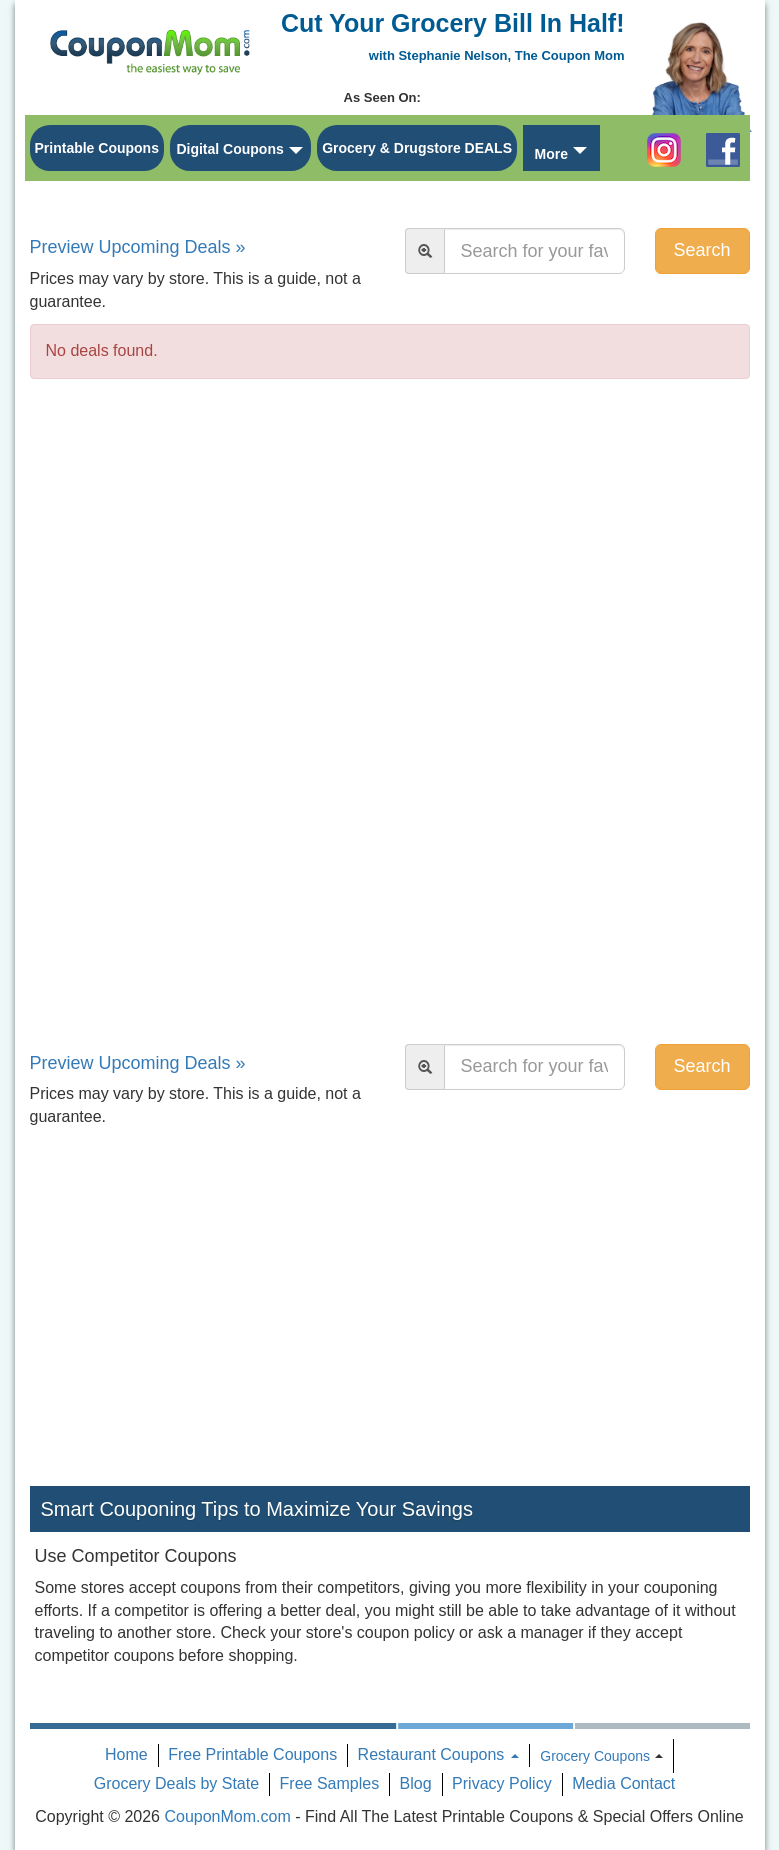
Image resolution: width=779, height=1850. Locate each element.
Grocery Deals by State (176, 1783)
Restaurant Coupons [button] (438, 1754)
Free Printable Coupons (252, 1754)
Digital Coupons (229, 149)
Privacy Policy (502, 1783)
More (550, 154)
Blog (416, 1783)
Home (126, 1754)
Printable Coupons (97, 148)
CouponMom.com (227, 1816)
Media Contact (623, 1783)
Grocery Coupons (595, 1756)
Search (701, 250)
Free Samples (330, 1783)
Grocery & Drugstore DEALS (417, 148)
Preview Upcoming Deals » (138, 247)
